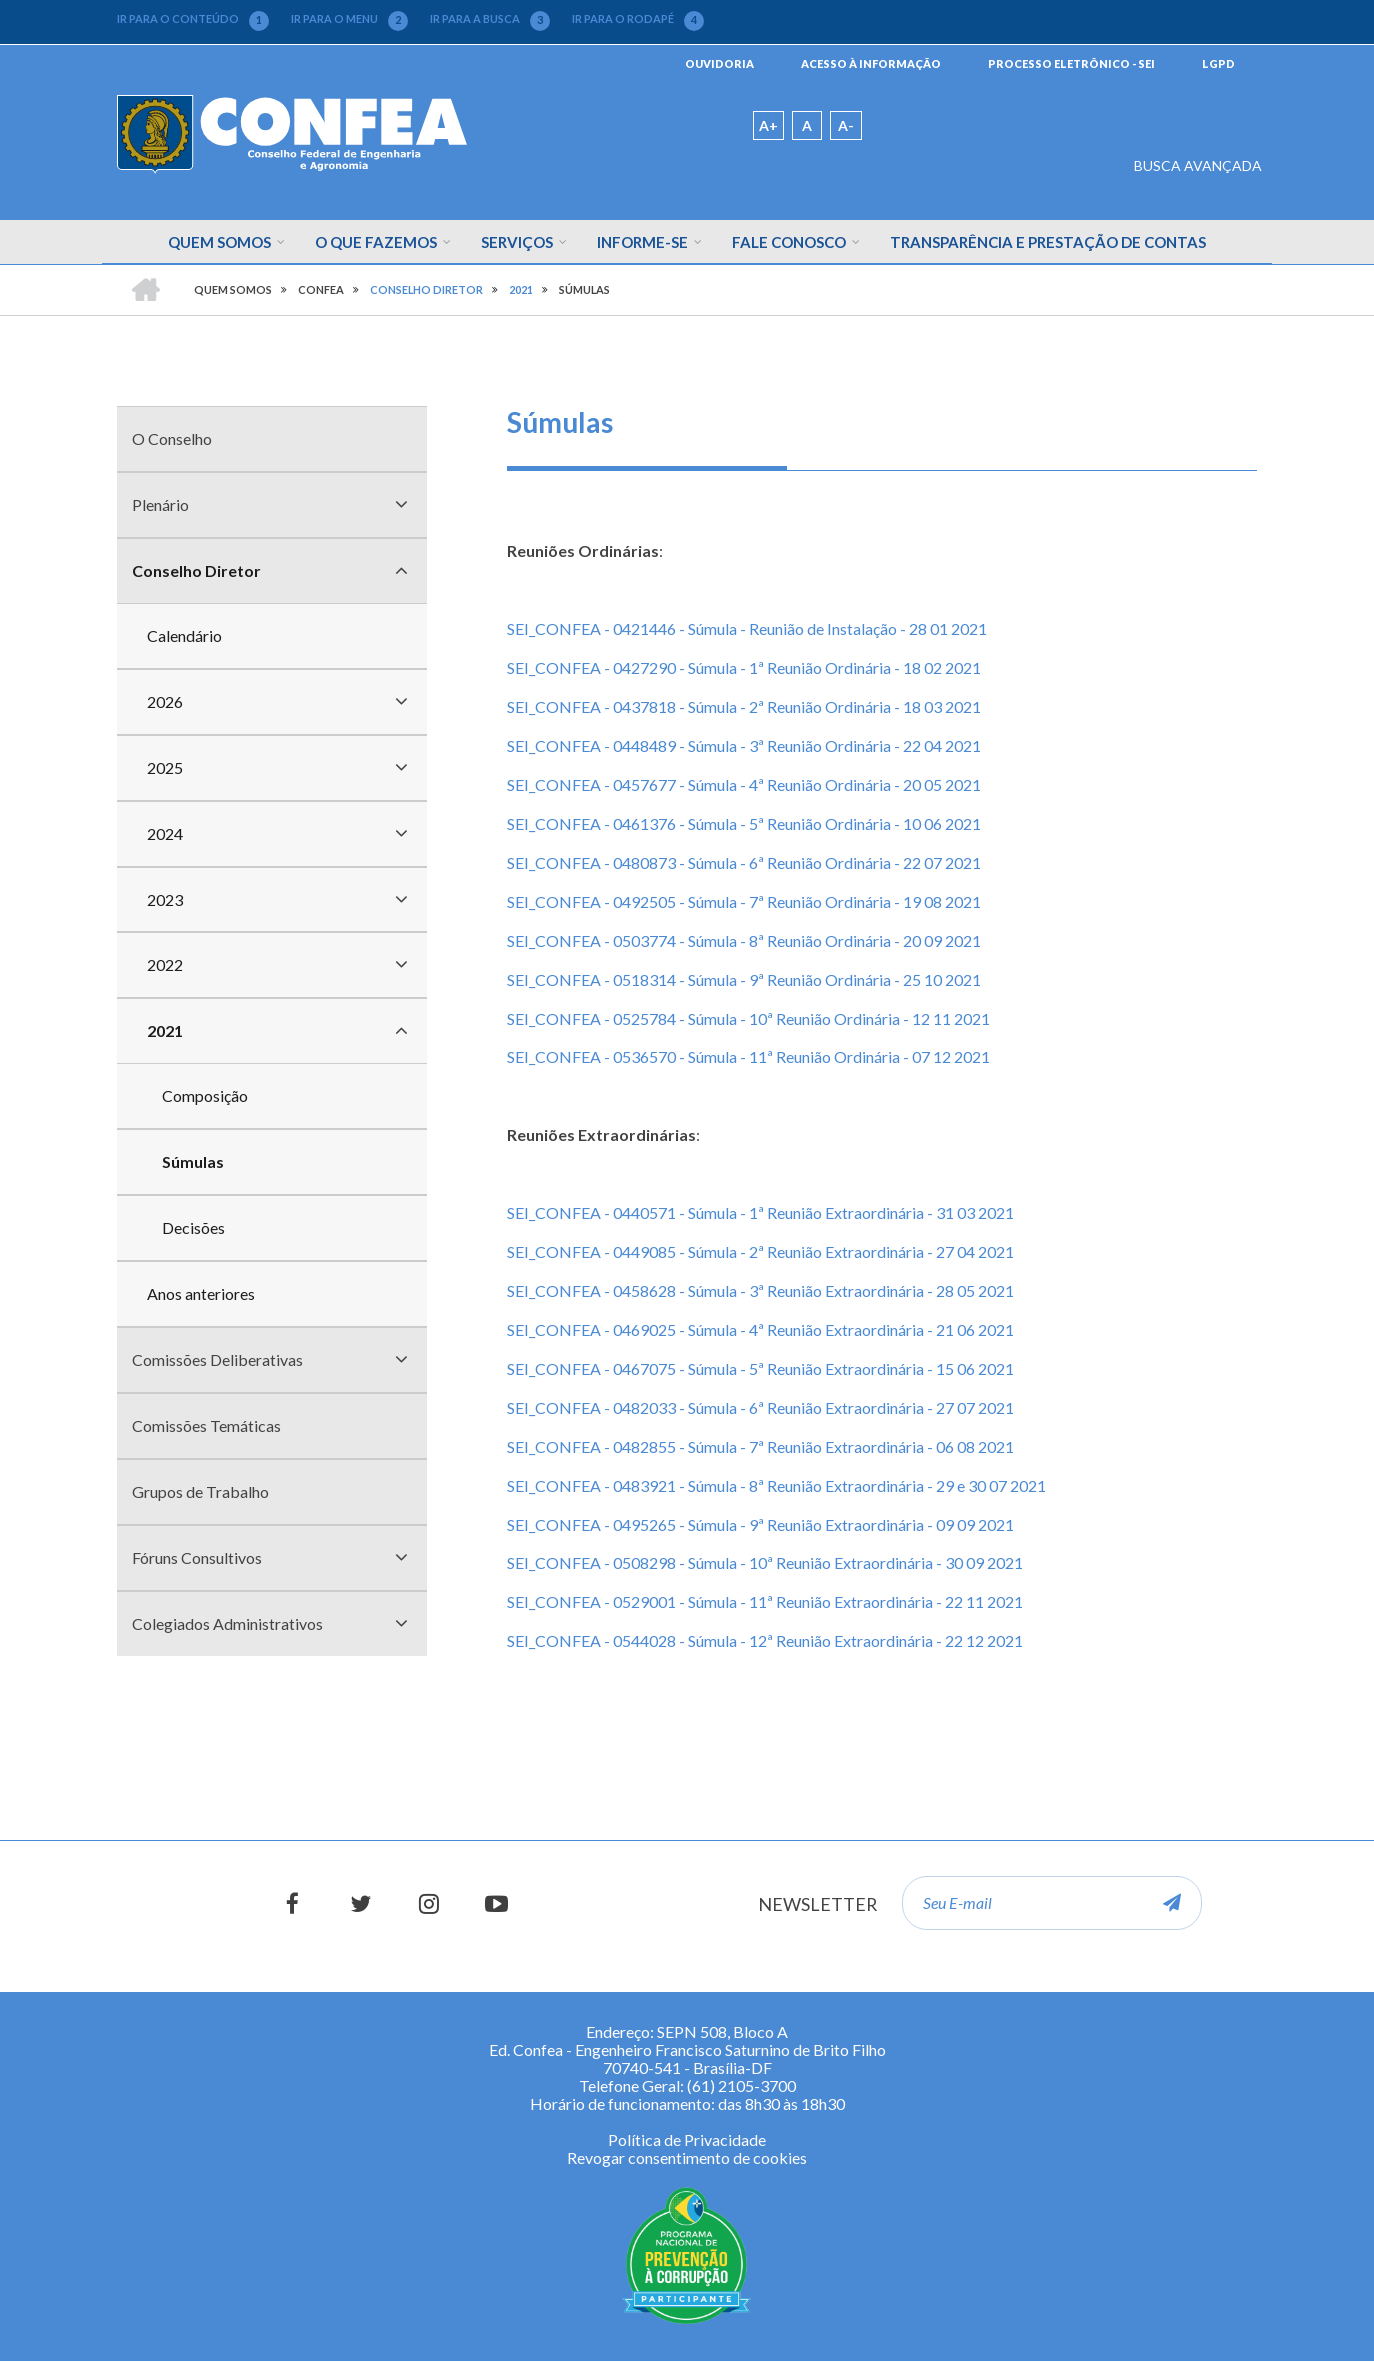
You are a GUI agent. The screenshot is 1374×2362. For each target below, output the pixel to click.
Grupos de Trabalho (200, 1491)
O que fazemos (376, 242)
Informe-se (642, 242)
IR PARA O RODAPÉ (638, 19)
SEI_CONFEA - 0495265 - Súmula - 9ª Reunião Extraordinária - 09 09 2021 (760, 1524)
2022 (165, 964)
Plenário (160, 504)
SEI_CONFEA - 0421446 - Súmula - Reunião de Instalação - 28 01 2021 (747, 628)
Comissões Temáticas (206, 1425)
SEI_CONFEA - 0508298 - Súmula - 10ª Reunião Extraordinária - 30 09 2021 (765, 1562)
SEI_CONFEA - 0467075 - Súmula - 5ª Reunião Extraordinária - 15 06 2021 (760, 1368)
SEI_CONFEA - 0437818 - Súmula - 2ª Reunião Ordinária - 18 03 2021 (744, 706)
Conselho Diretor (196, 570)
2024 (165, 833)
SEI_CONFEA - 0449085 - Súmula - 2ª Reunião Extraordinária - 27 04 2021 (760, 1251)
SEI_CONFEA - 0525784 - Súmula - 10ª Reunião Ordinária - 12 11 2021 (748, 1018)
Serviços (517, 242)
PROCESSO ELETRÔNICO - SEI (1071, 63)
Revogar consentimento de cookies (687, 2157)
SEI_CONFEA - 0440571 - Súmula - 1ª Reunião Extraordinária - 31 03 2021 (760, 1212)
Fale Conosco (789, 242)
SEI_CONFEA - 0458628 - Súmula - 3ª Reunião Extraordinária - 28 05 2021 (760, 1290)
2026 (165, 701)
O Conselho (172, 438)
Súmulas (193, 1161)
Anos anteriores (201, 1293)
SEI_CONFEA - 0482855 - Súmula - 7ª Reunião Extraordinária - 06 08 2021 (760, 1446)
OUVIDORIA (719, 63)
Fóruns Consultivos (197, 1557)
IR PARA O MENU (349, 19)
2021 (165, 1030)
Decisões (193, 1227)
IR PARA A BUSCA (490, 19)
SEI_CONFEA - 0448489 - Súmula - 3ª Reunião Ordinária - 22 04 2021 (744, 745)
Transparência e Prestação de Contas (1048, 242)
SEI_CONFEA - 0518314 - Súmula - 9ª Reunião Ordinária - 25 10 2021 (744, 979)
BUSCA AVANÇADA (1198, 165)
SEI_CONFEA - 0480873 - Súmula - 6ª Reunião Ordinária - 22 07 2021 (744, 862)
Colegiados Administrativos (227, 1623)
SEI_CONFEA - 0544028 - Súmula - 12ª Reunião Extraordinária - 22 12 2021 (765, 1640)
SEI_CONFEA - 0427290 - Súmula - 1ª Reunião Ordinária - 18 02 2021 (744, 667)
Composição (205, 1095)
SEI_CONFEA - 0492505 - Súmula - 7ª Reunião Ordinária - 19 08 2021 (744, 901)
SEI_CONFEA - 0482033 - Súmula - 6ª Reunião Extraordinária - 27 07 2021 (760, 1407)
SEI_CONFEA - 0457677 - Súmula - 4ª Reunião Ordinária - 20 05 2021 (744, 784)
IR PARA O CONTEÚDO (193, 19)
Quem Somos (219, 242)
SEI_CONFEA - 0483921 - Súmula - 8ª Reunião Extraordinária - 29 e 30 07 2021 (776, 1485)
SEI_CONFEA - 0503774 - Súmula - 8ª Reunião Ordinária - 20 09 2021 (744, 940)
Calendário (184, 635)
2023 (165, 899)
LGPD (1218, 63)
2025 (165, 767)
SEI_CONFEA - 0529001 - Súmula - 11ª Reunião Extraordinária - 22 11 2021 (765, 1601)
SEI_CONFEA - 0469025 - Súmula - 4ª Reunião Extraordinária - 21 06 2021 (760, 1329)
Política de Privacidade (687, 2139)
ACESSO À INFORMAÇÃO (871, 63)
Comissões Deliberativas (217, 1359)
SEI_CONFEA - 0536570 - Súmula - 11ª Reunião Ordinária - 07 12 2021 (748, 1056)
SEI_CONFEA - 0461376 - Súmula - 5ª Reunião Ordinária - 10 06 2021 (744, 823)
